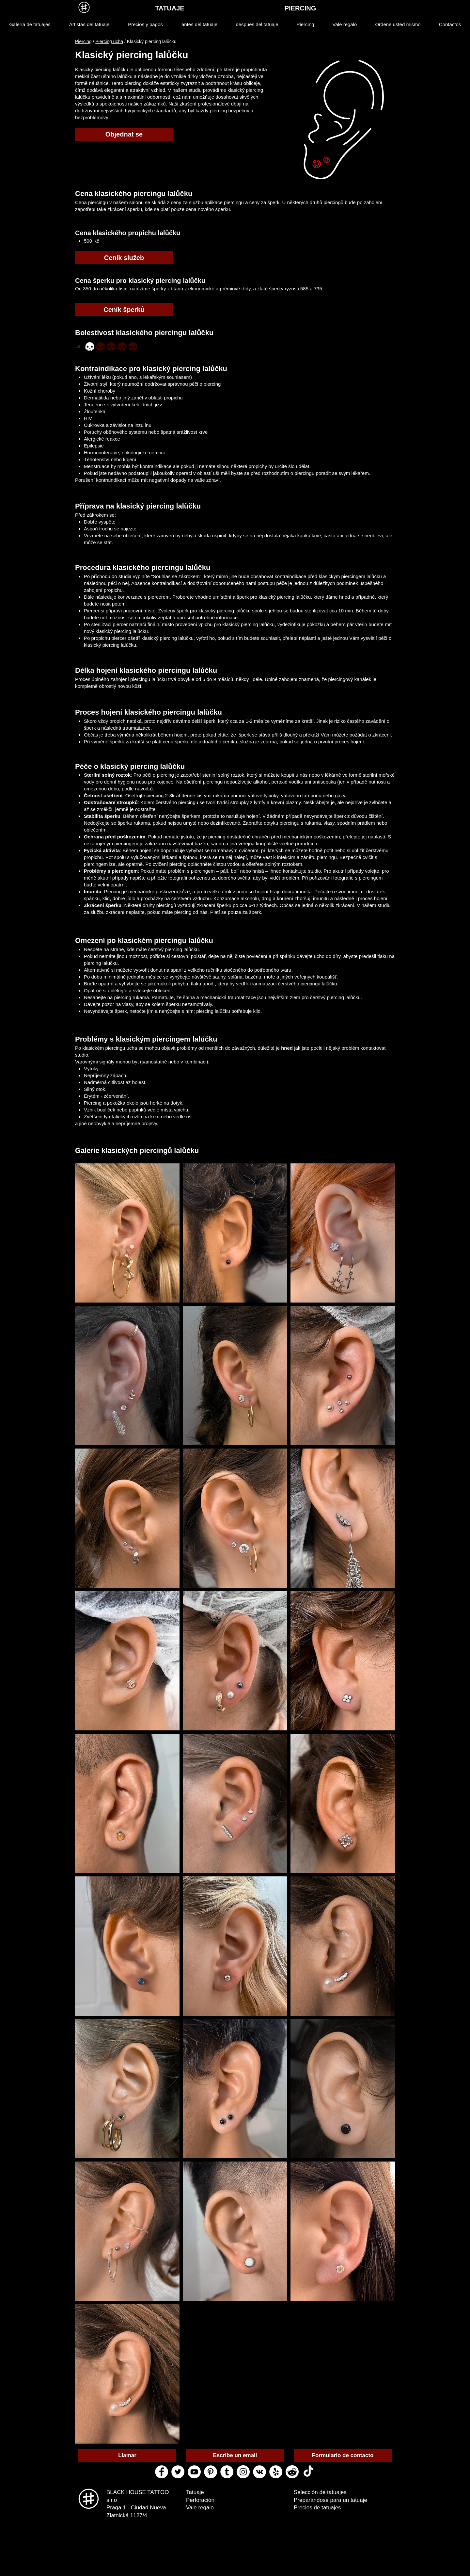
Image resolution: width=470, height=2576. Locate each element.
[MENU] (84, 7)
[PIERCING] (300, 8)
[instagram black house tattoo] (243, 2471)
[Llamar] (127, 2455)
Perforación (200, 2500)
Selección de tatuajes (320, 2492)
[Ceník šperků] (124, 309)
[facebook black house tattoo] (161, 2471)
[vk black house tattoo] (259, 2471)
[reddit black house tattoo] (292, 2471)
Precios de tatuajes (317, 2507)
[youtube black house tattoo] (194, 2471)
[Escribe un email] (235, 2455)
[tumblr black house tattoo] (226, 2471)
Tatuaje (195, 2492)
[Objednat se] (124, 134)
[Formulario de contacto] (343, 2455)
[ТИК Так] (308, 2471)
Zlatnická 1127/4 (126, 2515)
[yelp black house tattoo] (275, 2471)
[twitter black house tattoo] (177, 2471)
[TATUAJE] (169, 8)
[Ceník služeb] (124, 257)
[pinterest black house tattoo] (210, 2471)
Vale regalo (200, 2507)
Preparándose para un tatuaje (330, 2500)
